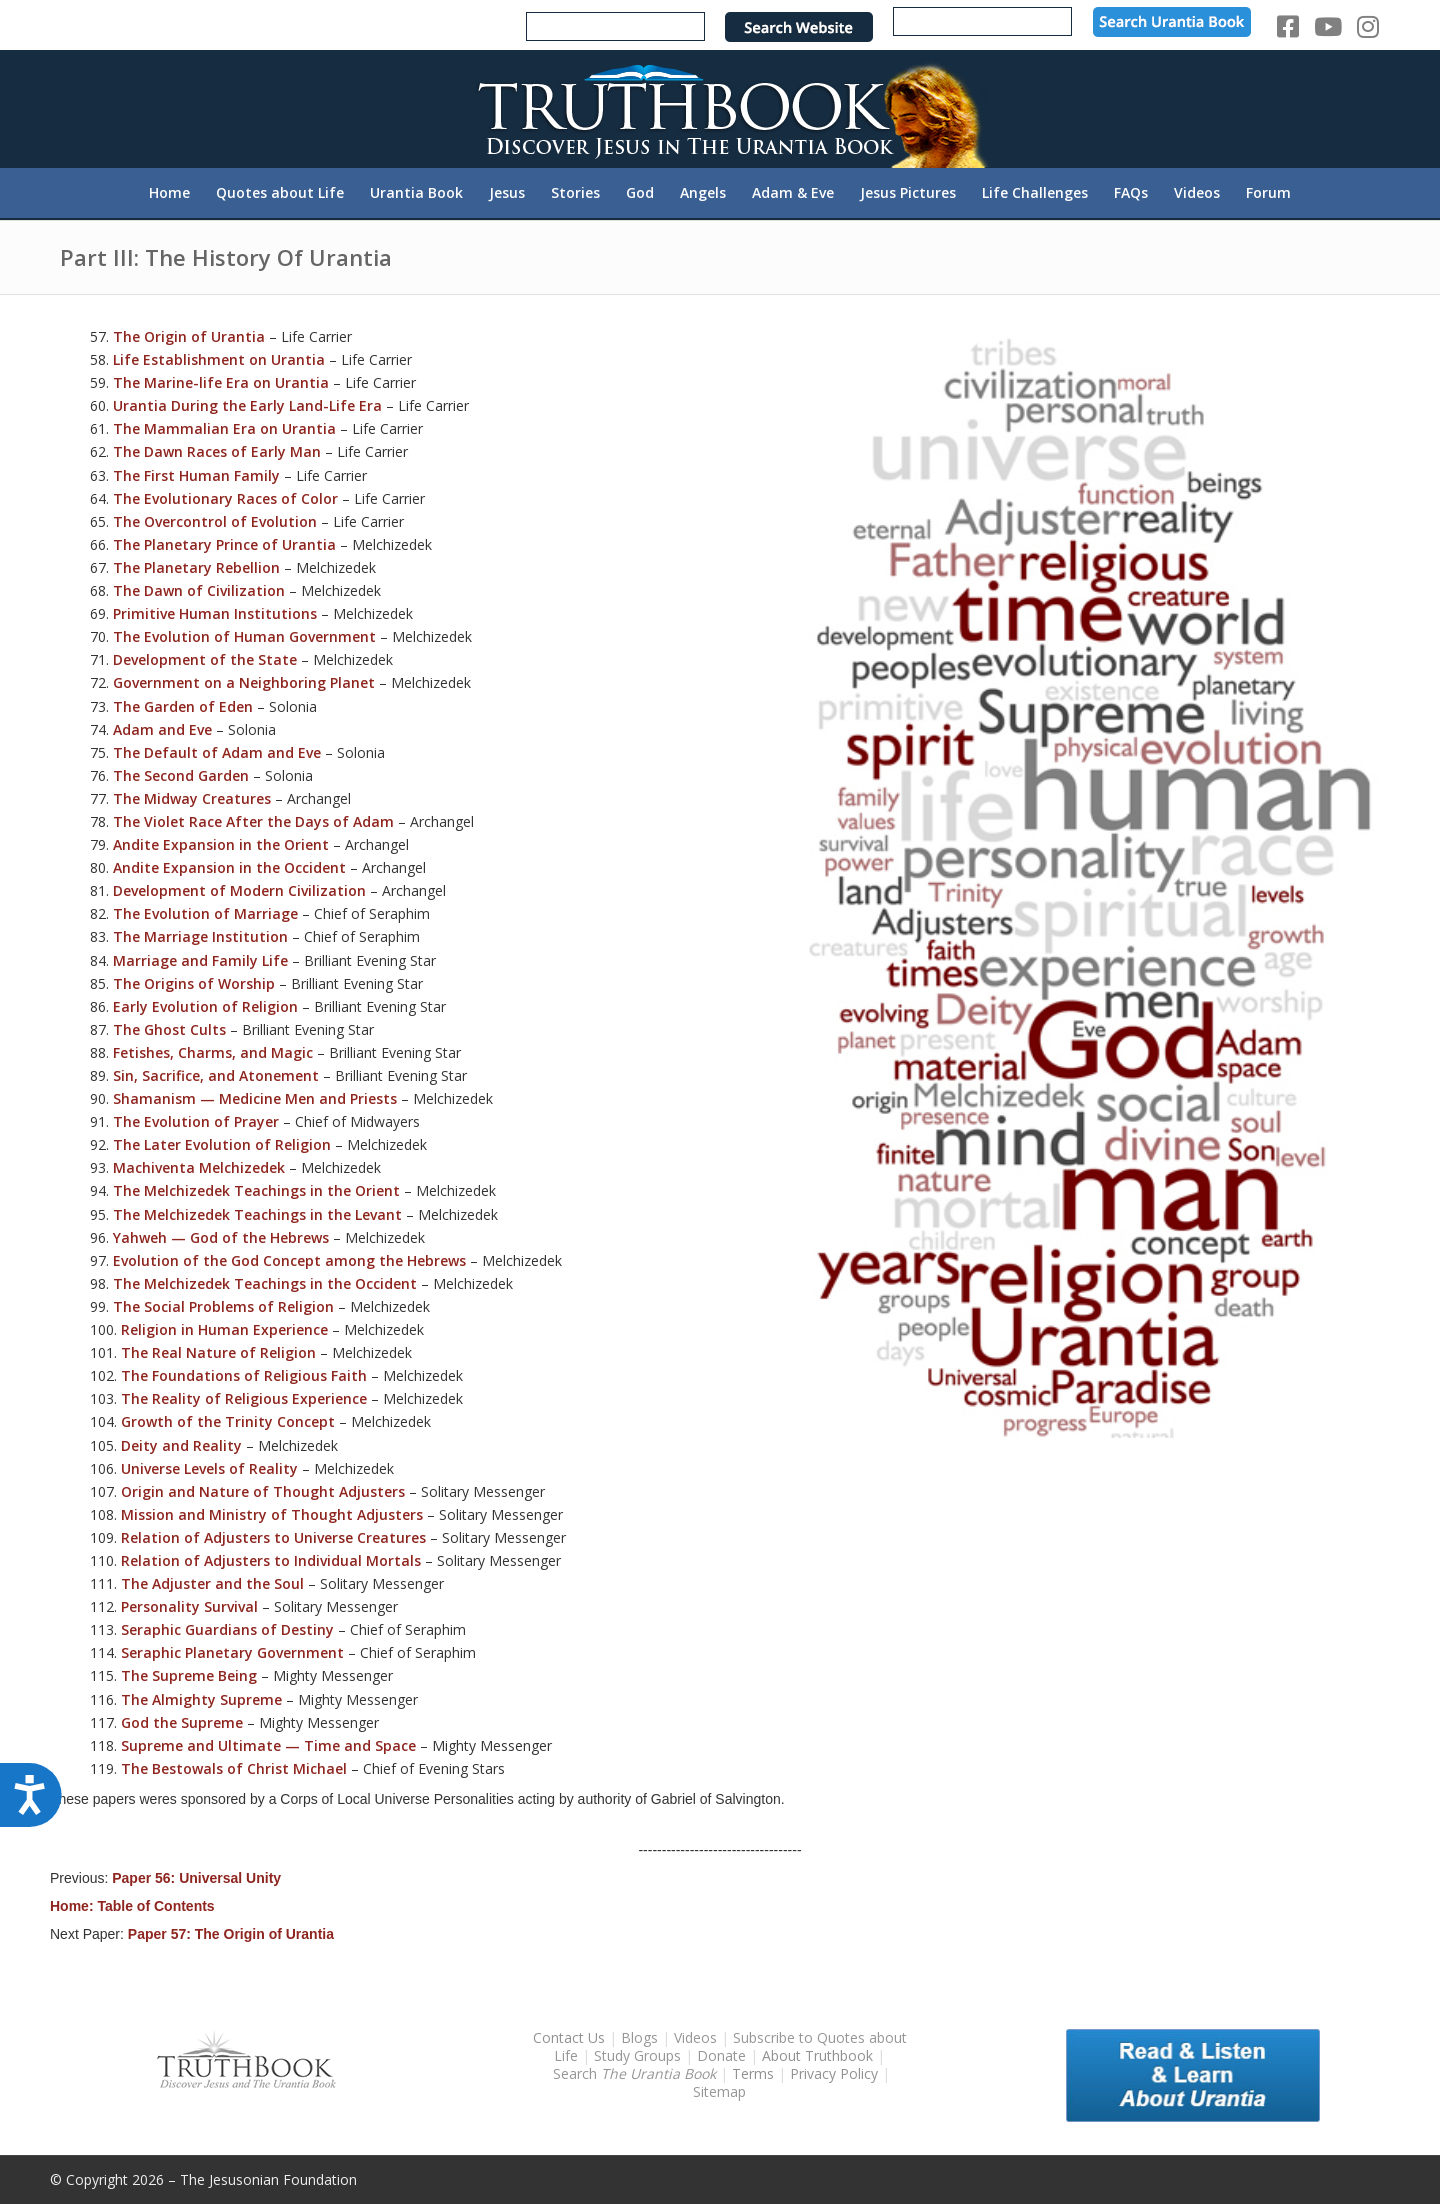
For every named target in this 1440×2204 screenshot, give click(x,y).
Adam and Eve (162, 729)
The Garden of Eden (183, 706)
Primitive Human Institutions (215, 613)
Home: (73, 1906)
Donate (721, 2055)
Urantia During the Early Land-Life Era (247, 405)
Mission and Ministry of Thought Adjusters (272, 1514)
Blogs (639, 2037)
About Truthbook (817, 2055)
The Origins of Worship (194, 983)
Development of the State (205, 659)
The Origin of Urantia (189, 336)
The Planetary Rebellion (196, 567)
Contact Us (569, 2037)
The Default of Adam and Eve (217, 752)
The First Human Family (196, 475)
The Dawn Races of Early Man (217, 451)
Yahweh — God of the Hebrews (221, 1237)
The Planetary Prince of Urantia (224, 544)
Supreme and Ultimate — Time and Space (268, 1745)
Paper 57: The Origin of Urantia (231, 1934)
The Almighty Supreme (201, 1699)
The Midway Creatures (192, 798)
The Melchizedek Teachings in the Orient (256, 1190)
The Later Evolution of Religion (222, 1144)
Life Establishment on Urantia (219, 359)
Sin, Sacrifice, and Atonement (216, 1075)
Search (636, 2073)
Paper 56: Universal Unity (196, 1878)
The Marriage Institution (200, 936)
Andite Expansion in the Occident (229, 867)
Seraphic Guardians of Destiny (227, 1629)
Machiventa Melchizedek (199, 1167)
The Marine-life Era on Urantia (221, 382)
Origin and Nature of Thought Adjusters (263, 1491)
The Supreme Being (189, 1675)
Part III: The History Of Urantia (226, 257)
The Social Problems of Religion (223, 1306)
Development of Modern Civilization (239, 890)
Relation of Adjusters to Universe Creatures (273, 1537)
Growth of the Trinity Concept (228, 1421)
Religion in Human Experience (224, 1329)
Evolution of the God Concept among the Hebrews (289, 1260)
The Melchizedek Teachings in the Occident (265, 1283)
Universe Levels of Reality (209, 1468)
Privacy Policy (834, 2073)
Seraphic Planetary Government (232, 1652)
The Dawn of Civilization (199, 590)
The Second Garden (181, 775)
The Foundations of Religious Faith (244, 1375)
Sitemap (719, 2091)
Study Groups (639, 2055)
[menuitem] (169, 193)
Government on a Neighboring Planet (244, 682)
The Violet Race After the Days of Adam (253, 821)
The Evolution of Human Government (244, 636)
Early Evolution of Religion (205, 1006)
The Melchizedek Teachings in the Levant (257, 1214)
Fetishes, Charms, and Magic (213, 1052)
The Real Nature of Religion (218, 1352)
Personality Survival (189, 1606)
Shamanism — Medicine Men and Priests (255, 1098)
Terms (753, 2073)
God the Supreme (182, 1722)
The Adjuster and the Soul (212, 1583)
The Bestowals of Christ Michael (234, 1768)
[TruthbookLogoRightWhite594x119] (720, 108)
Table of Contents (155, 1906)
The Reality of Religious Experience (244, 1398)
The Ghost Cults (169, 1029)
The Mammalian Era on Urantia (224, 428)
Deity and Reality (181, 1445)
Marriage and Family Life (200, 960)
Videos (695, 2037)
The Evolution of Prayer (196, 1121)
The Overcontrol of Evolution (215, 521)
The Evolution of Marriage (205, 913)
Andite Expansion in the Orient (221, 844)
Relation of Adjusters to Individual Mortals (271, 1560)
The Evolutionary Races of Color (225, 498)
